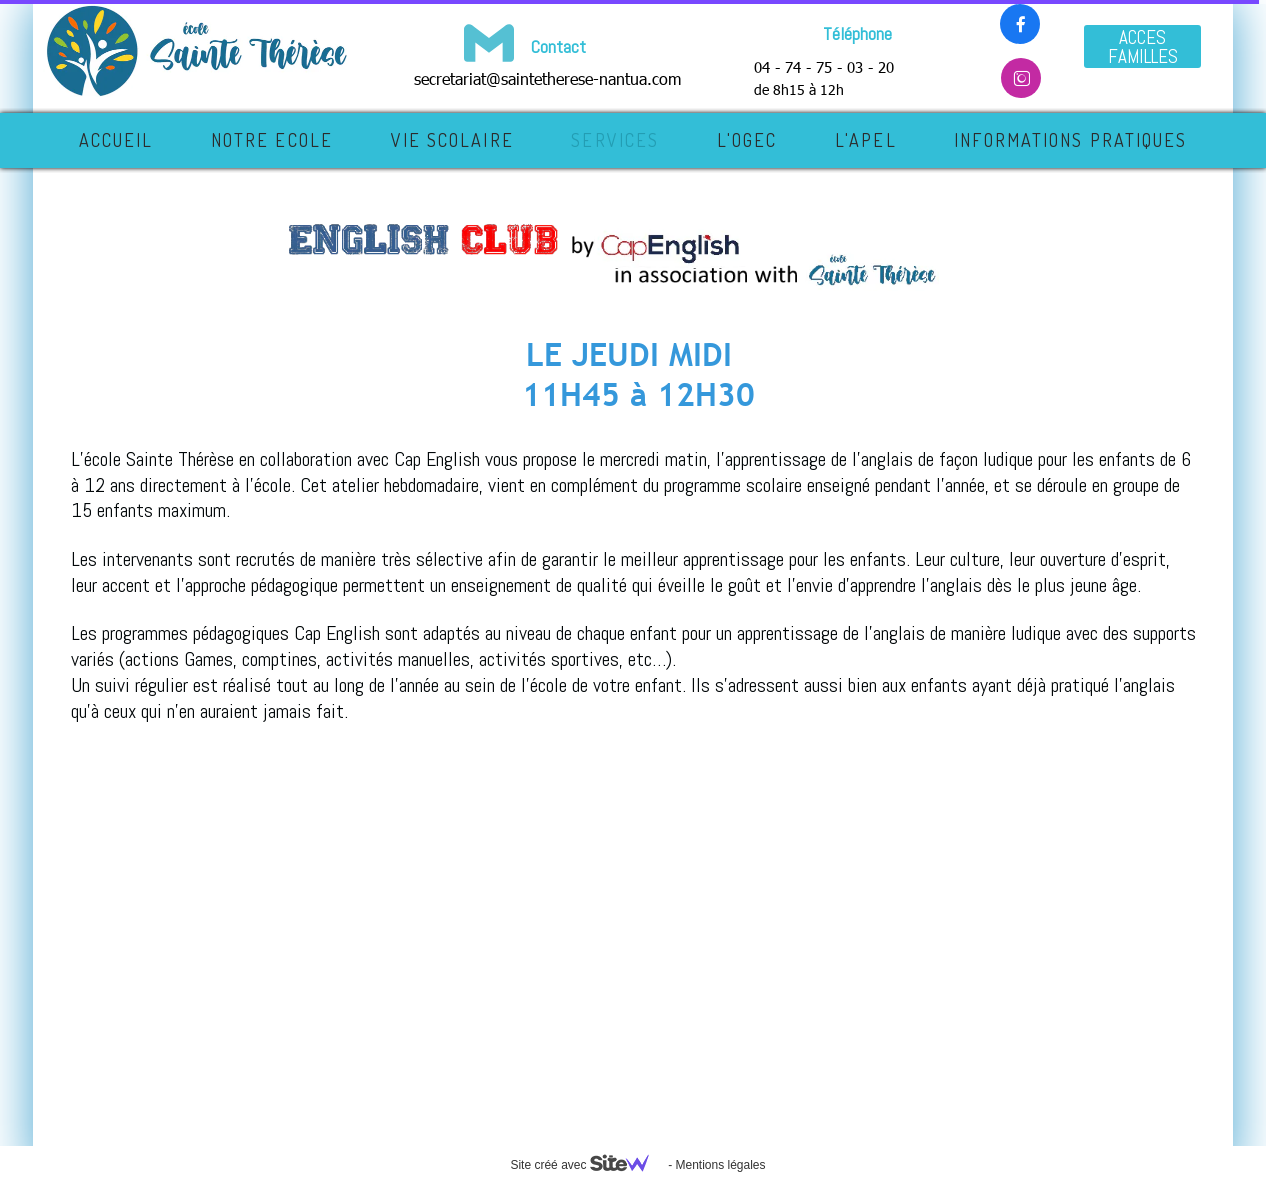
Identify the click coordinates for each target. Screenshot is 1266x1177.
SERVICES (615, 140)
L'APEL (866, 140)
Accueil (116, 140)
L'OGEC (747, 140)
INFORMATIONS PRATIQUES (1070, 140)
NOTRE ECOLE (272, 140)
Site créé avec (587, 1165)
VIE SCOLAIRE (452, 140)
